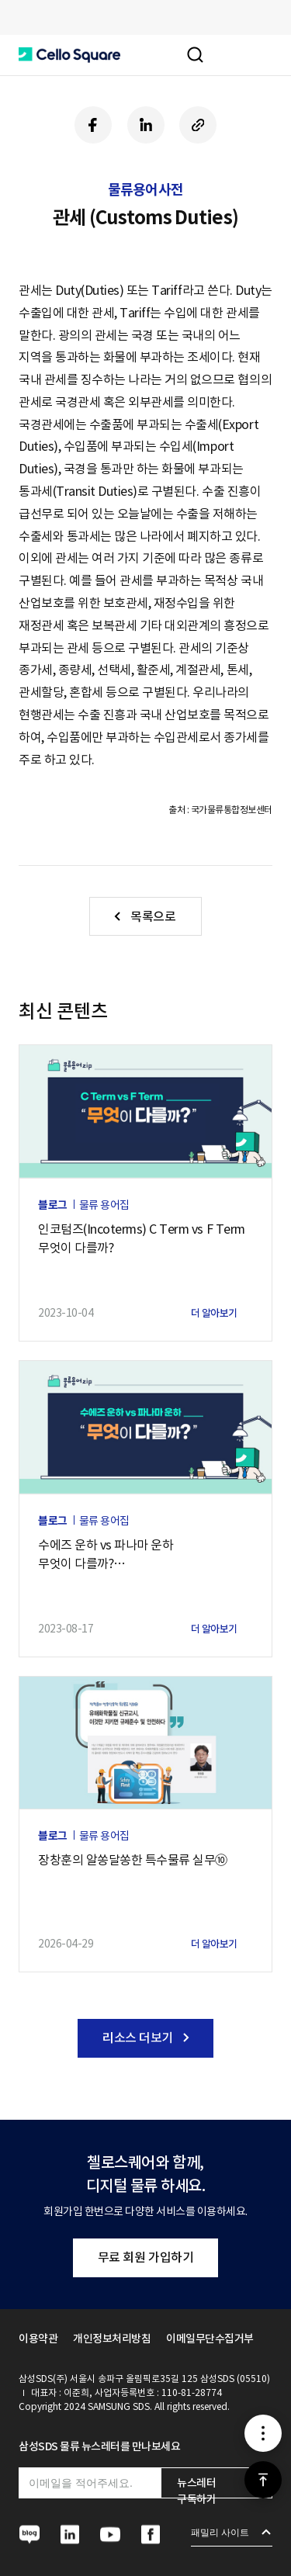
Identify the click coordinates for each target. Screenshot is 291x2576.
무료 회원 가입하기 (145, 2257)
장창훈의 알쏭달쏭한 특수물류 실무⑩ (132, 1860)
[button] (69, 55)
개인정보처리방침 (112, 2339)
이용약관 (38, 2339)
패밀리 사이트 (220, 2532)
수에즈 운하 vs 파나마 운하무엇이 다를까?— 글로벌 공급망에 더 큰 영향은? (121, 1555)
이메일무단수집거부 (210, 2339)
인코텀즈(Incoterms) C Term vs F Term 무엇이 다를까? (141, 1238)
